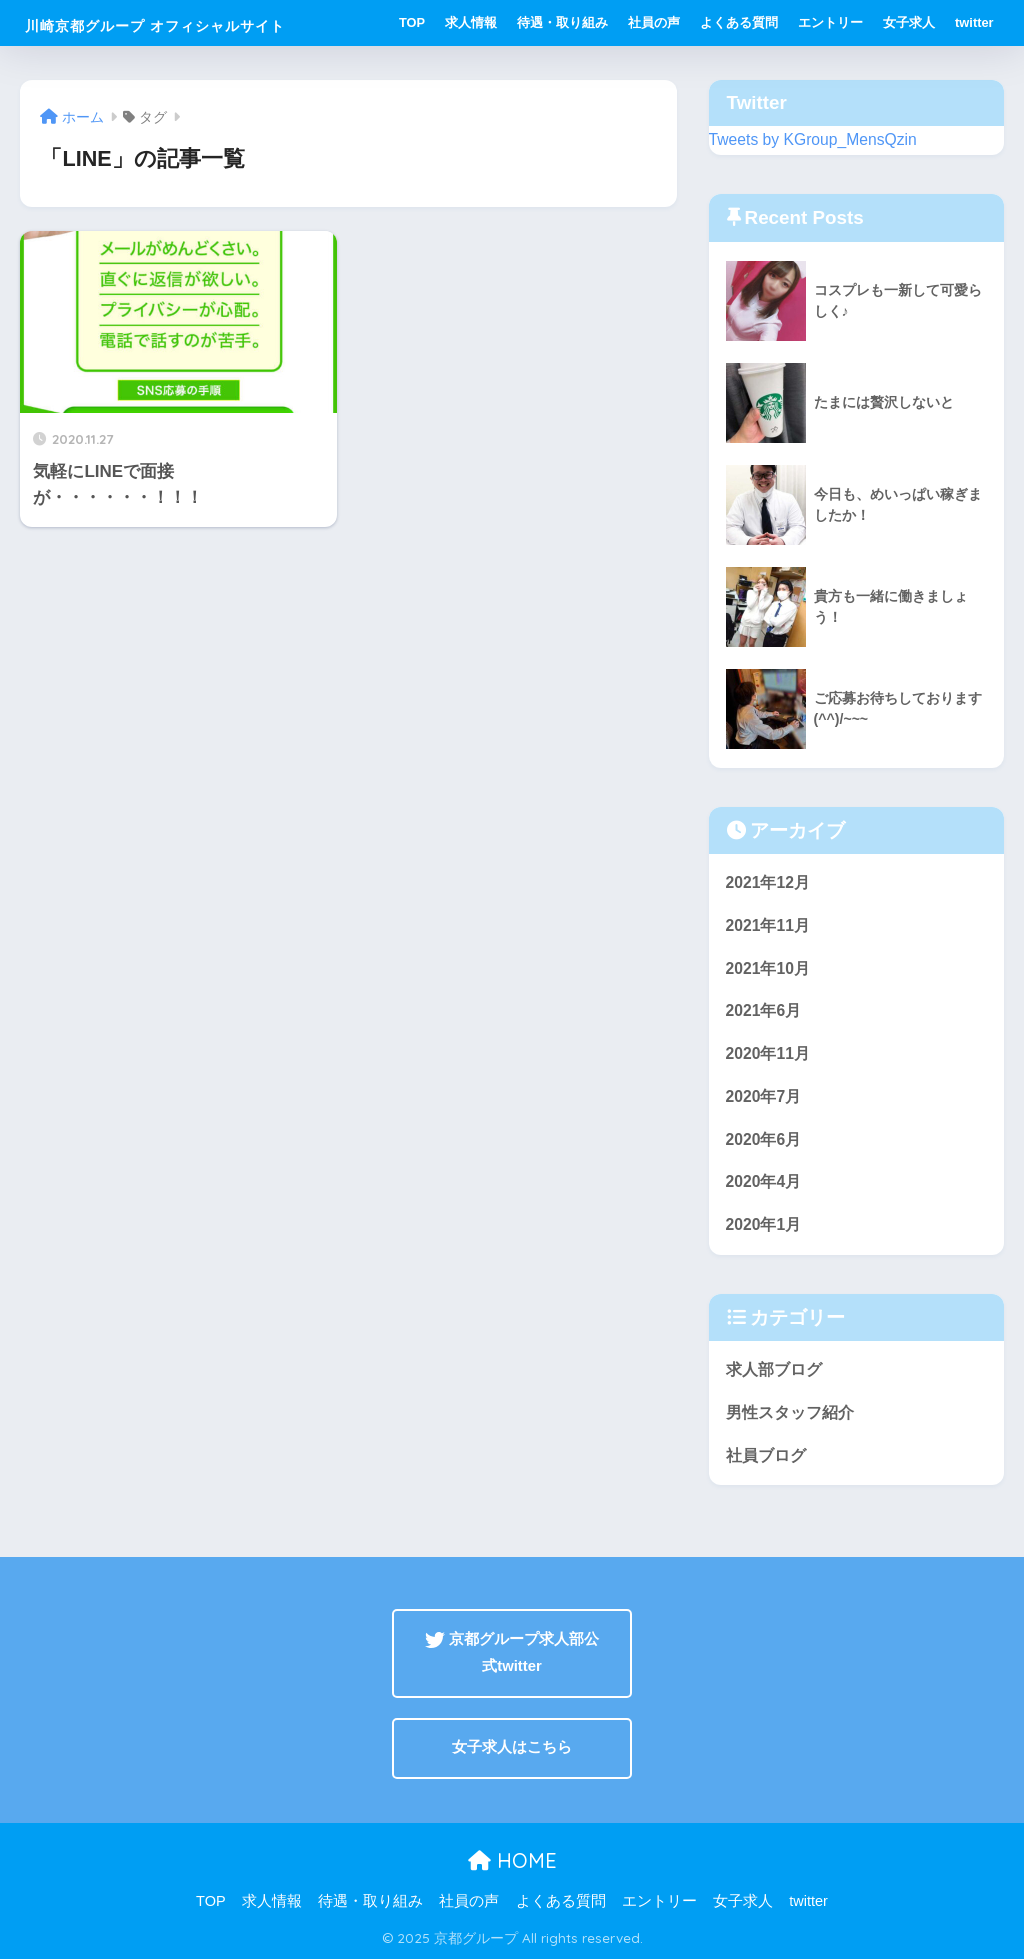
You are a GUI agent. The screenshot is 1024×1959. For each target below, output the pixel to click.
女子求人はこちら (512, 1747)
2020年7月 (764, 1096)
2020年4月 (764, 1181)
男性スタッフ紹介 (790, 1412)
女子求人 (909, 22)
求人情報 (471, 22)
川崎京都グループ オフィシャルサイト (155, 26)
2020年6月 (764, 1139)
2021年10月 (768, 968)
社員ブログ (766, 1455)
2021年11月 (768, 925)
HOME (512, 1860)
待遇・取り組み (562, 22)
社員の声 (654, 22)
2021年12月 (768, 882)
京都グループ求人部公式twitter (512, 1652)
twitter (974, 22)
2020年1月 (764, 1224)
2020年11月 (768, 1053)
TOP (412, 22)
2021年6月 (764, 1010)
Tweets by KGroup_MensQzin (813, 139)
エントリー (830, 22)
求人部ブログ (774, 1369)
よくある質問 (739, 22)
